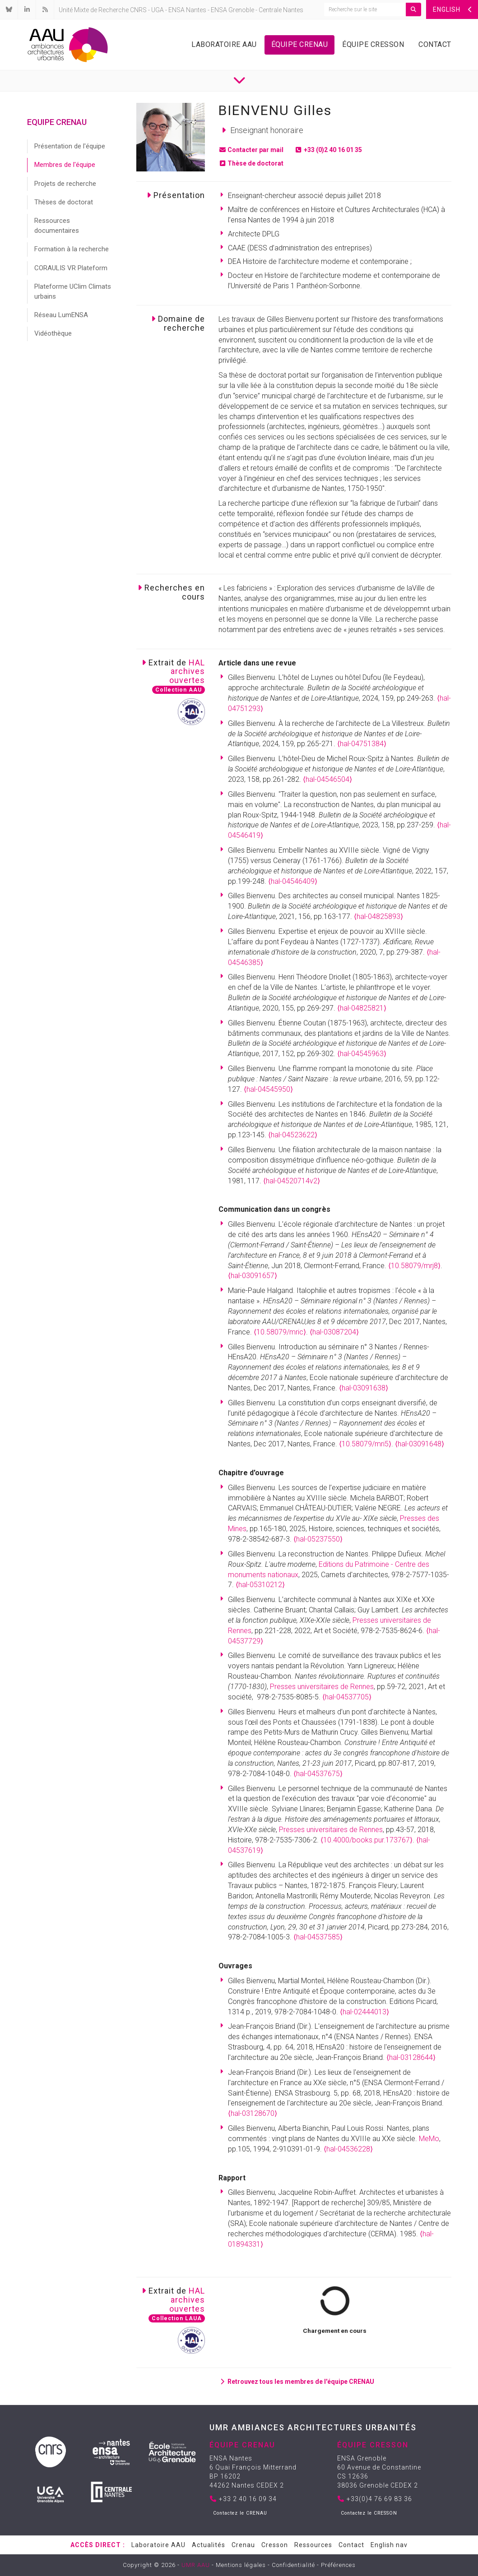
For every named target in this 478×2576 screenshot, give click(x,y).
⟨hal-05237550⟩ (318, 1539)
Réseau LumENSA (61, 315)
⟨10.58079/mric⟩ (280, 1332)
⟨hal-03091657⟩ (252, 1275)
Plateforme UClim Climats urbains (72, 291)
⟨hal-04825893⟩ (378, 916)
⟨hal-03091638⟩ (363, 1388)
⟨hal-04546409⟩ (292, 881)
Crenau (243, 2544)
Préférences (338, 2565)
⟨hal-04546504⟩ (327, 779)
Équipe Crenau (299, 44)
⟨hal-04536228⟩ (348, 2149)
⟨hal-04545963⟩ (361, 1053)
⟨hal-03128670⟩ (252, 2113)
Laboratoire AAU (224, 44)
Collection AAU (178, 690)
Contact (434, 44)
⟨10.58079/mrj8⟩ (414, 1265)
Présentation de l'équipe (69, 146)
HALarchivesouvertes (187, 671)
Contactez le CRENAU (240, 2513)
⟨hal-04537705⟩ (346, 1697)
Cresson (274, 2544)
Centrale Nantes (281, 10)
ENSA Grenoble (232, 10)
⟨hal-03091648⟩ (419, 1444)
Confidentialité (293, 2565)
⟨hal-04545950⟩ (268, 1089)
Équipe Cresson (373, 44)
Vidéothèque (53, 333)
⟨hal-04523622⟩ (292, 1135)
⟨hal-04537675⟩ (318, 1773)
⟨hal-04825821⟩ (361, 1008)
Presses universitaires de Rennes (322, 1686)
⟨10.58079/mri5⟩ (365, 1444)
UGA (157, 10)
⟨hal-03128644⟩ (411, 2057)
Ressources (313, 2544)
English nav (389, 2544)
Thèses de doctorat (63, 202)
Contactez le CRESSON (369, 2513)
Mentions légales (241, 2565)
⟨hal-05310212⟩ (260, 1584)
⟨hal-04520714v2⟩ (291, 1181)
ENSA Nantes (187, 10)
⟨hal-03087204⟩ (334, 1332)
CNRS (138, 10)
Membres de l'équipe (64, 165)
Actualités (208, 2544)
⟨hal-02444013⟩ (364, 2012)
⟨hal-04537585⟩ (318, 1937)
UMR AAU (195, 2565)
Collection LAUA (177, 2318)
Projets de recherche (65, 184)
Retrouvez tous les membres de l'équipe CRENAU (296, 2381)
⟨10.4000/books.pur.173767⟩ (366, 1840)
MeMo (429, 2138)
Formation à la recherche (71, 249)
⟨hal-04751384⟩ (361, 743)
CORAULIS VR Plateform (70, 268)
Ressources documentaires (56, 225)
